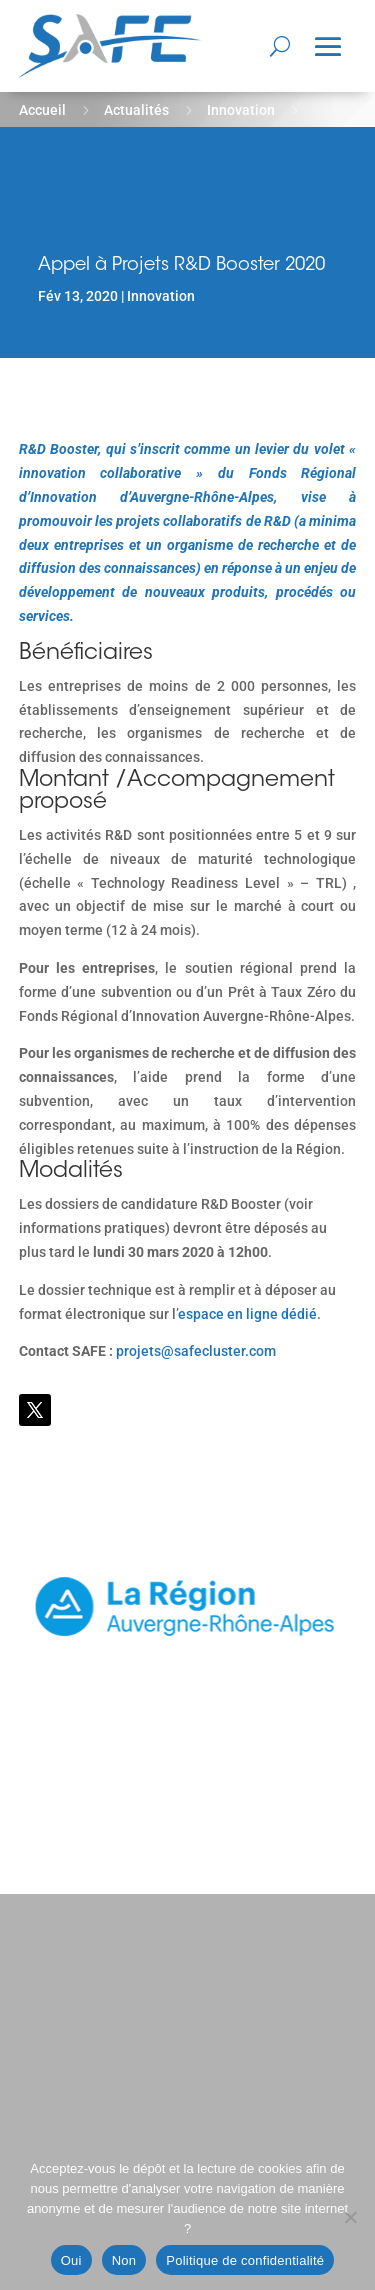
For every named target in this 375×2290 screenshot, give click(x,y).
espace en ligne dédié (247, 1314)
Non (124, 2260)
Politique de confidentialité (245, 2260)
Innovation (241, 110)
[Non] (350, 2217)
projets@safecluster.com (196, 1351)
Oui (71, 2260)
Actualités (136, 110)
